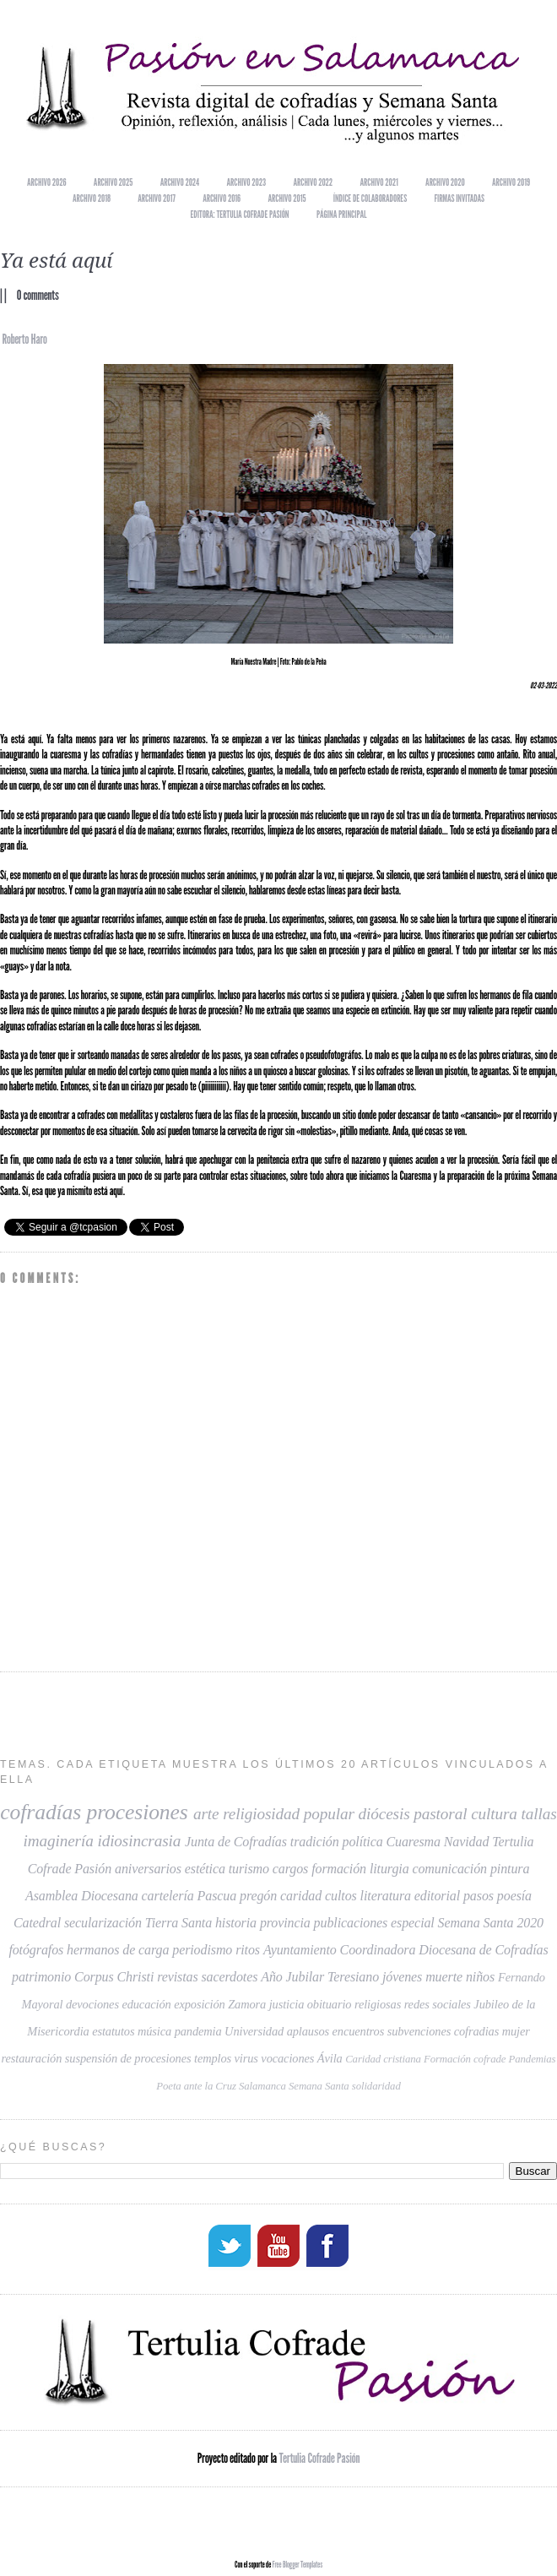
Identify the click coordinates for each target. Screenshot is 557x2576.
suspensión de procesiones (128, 2058)
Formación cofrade (465, 2059)
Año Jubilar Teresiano (320, 1977)
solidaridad (376, 2086)
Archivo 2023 (247, 182)
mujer (516, 2031)
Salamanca (262, 2086)
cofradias (476, 2031)
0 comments (38, 295)
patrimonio (41, 1977)
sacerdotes (229, 1977)
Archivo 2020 (445, 182)
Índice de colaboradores (370, 198)
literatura (385, 1896)
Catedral (37, 1923)
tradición (314, 1841)
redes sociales (437, 2004)
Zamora (247, 2004)
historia (236, 1923)
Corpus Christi (114, 1977)
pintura (509, 1868)
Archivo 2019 (511, 182)
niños (480, 1977)
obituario (329, 2004)
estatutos (113, 2031)
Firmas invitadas (459, 198)
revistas (177, 1977)
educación (146, 2004)
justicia (287, 2004)
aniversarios (148, 1868)
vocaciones (287, 2058)
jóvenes (402, 1977)
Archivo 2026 (46, 182)
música (154, 2031)
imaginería (58, 1841)
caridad (301, 1896)
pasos (478, 1896)
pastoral (440, 1814)
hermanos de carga (118, 1950)
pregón (258, 1896)
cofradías (40, 1812)
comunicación (449, 1868)
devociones (92, 2004)
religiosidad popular (288, 1814)
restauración (32, 2058)
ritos (247, 1950)
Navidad (466, 1841)
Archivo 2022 (313, 182)
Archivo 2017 (157, 198)
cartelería (168, 1896)
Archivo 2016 (222, 198)
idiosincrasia (139, 1841)
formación (338, 1868)
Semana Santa (319, 2086)
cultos (341, 1896)
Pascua (217, 1896)
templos (212, 2058)
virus (246, 2058)
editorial (437, 1896)
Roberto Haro (24, 339)
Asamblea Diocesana (81, 1896)
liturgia (389, 1868)
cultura (494, 1814)
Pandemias (532, 2059)
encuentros (359, 2031)
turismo (249, 1868)
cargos (290, 1868)
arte (206, 1814)
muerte (443, 1977)
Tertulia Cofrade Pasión (319, 2456)
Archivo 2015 (287, 198)
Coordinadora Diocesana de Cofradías (444, 1950)
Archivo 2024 (180, 182)
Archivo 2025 (113, 182)
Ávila (330, 2058)
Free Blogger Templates (297, 2562)
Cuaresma (413, 1841)
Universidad (254, 2031)
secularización (103, 1923)
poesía (514, 1896)
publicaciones (351, 1923)
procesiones (136, 1812)
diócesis (384, 1814)
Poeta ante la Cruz (196, 2086)
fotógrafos (35, 1950)
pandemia (198, 2031)
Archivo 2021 (379, 182)
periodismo (202, 1950)
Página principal (341, 214)
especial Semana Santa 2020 (467, 1923)
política (362, 1841)
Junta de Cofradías (236, 1841)
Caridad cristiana (383, 2059)
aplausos (308, 2031)
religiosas (377, 2004)
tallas (539, 1814)
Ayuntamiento (300, 1950)
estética (205, 1868)
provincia (285, 1923)
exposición (199, 2004)
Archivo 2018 (92, 198)
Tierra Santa (178, 1923)
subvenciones (419, 2031)
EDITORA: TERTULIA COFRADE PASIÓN (239, 214)
